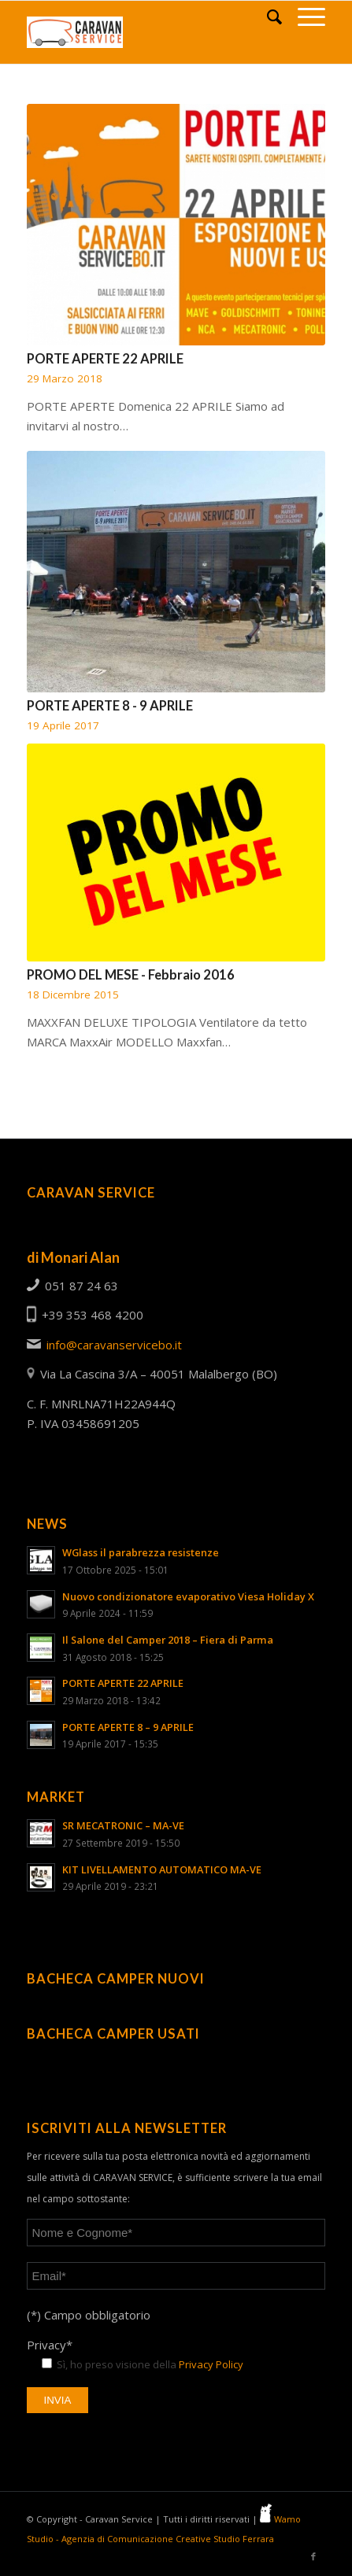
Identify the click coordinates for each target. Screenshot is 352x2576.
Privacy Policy (211, 2364)
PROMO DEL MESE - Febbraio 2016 (131, 975)
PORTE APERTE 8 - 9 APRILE (110, 706)
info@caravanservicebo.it (114, 1345)
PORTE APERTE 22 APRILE (105, 359)
